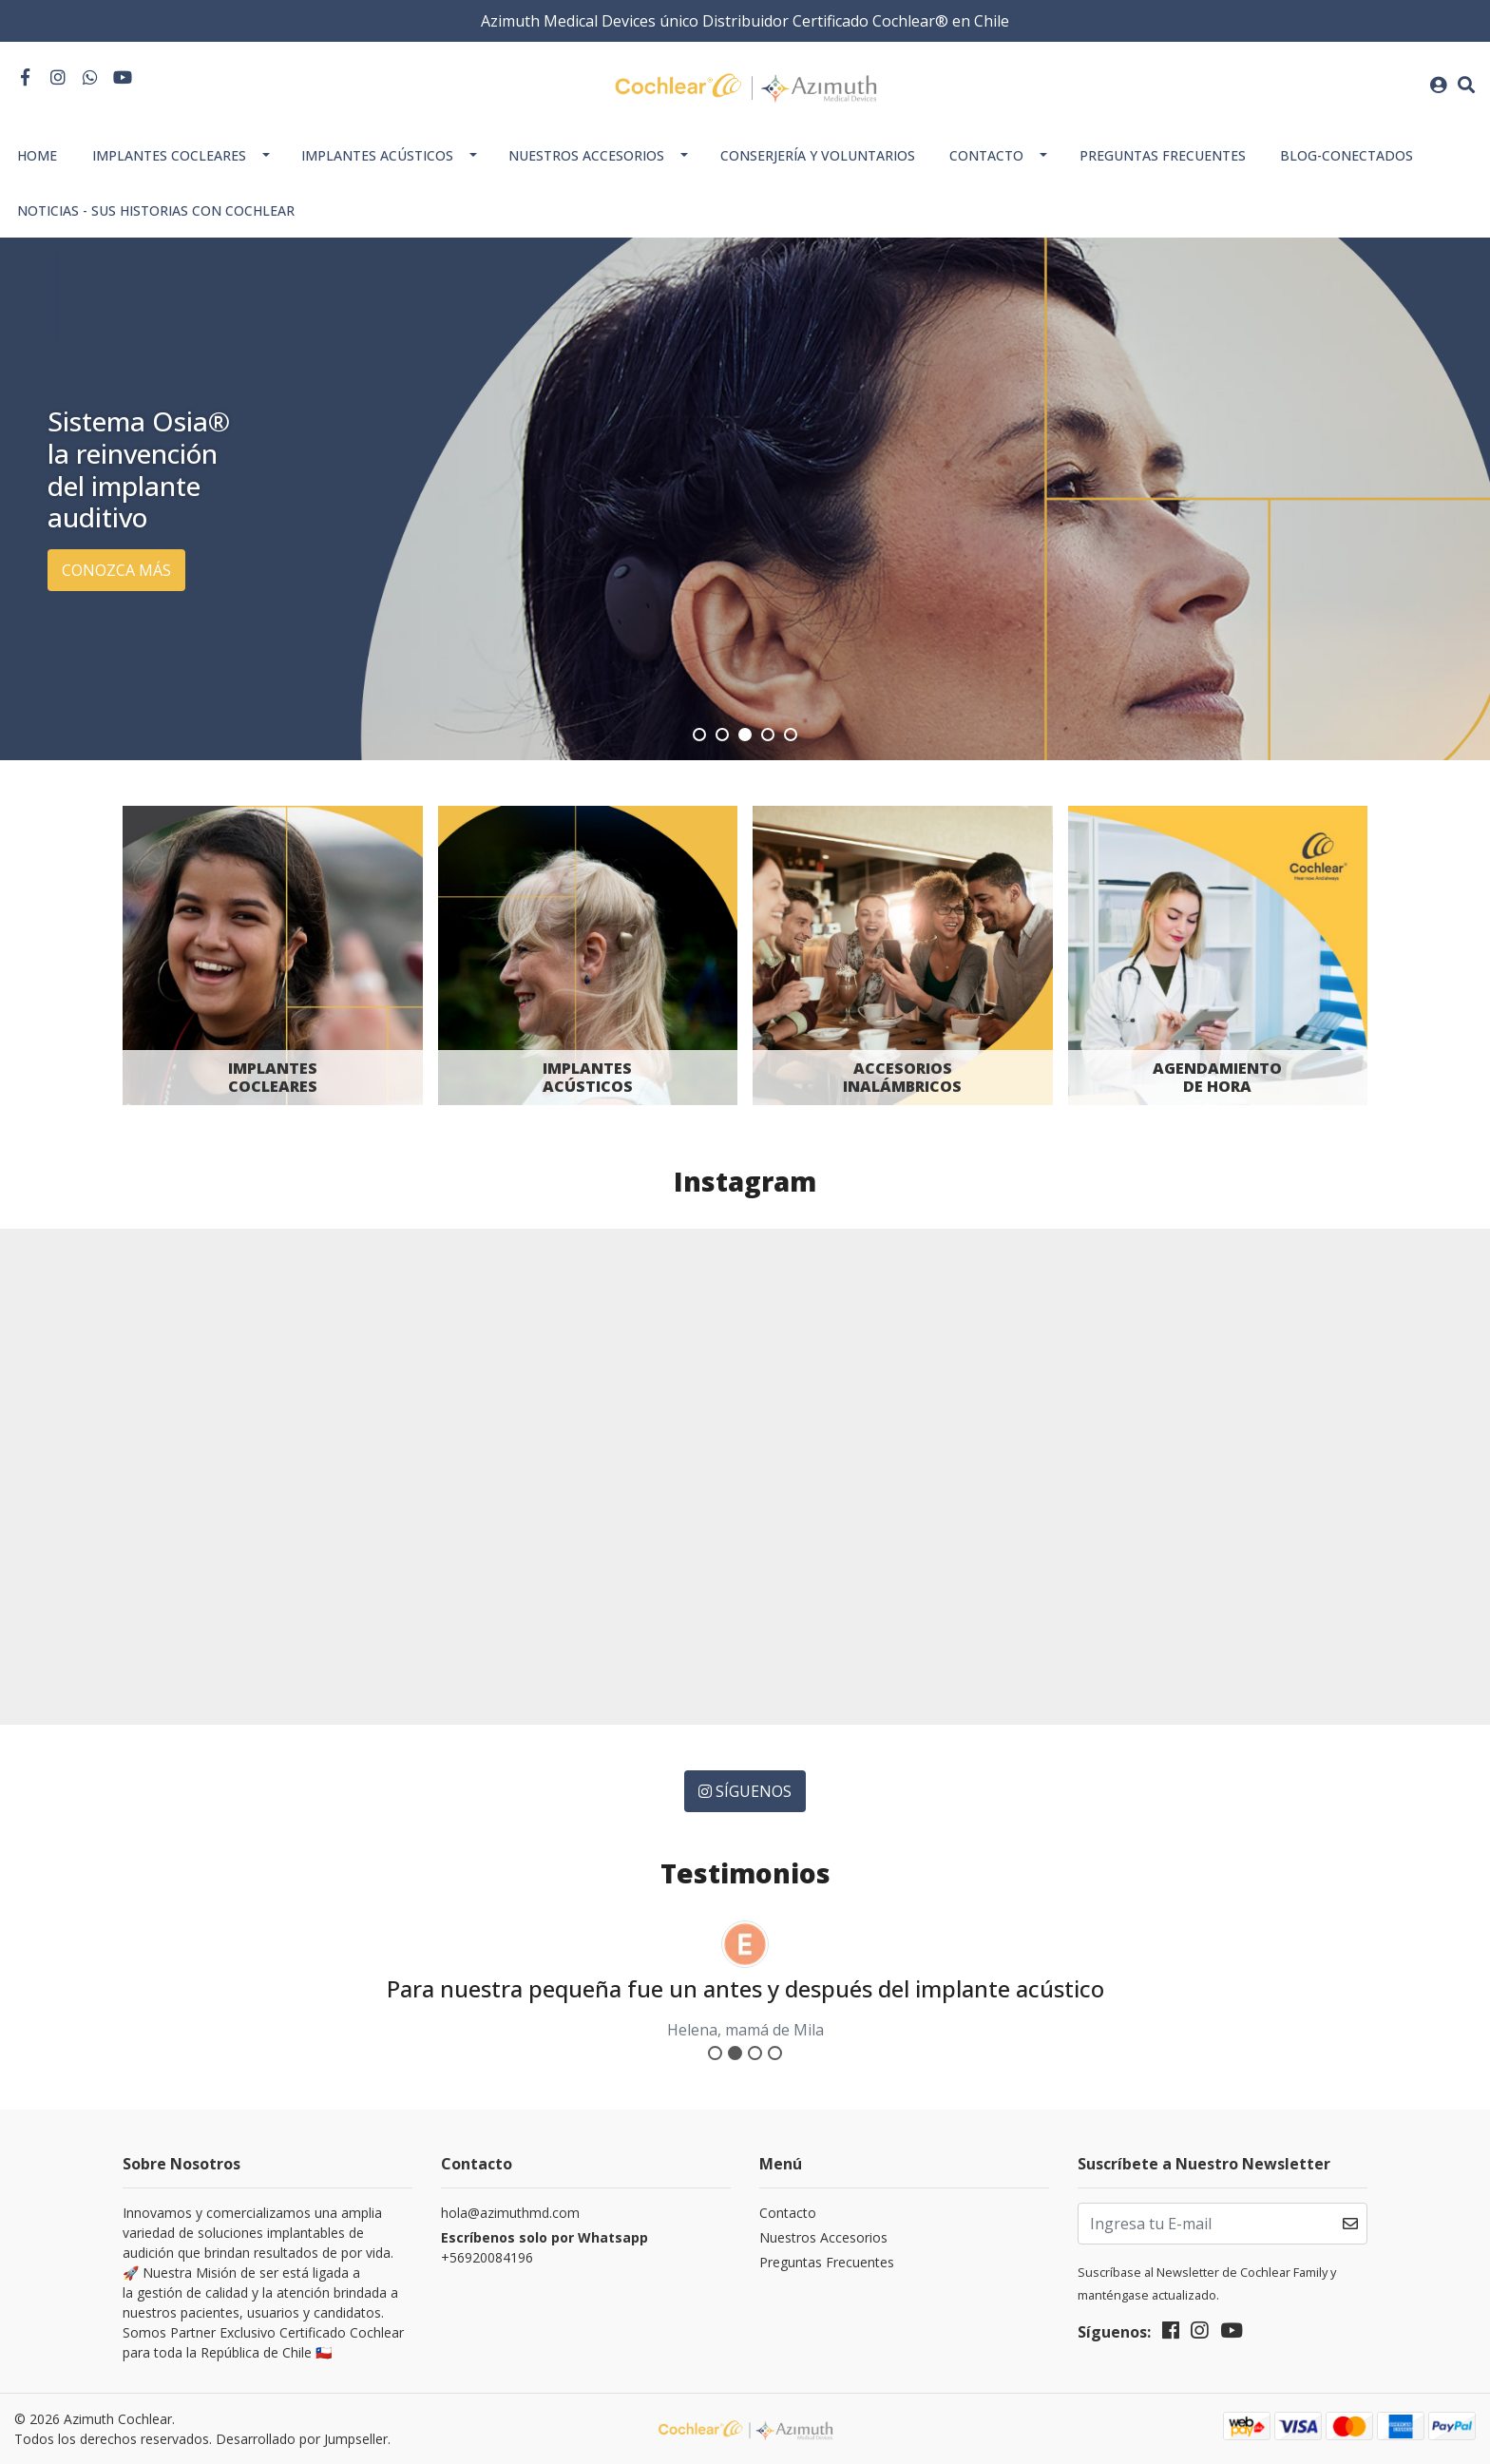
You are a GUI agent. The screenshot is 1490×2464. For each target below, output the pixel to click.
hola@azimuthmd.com (510, 2213)
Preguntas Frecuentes (1162, 155)
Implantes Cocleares (169, 155)
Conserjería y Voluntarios (817, 155)
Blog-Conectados (1346, 155)
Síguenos (745, 1791)
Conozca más (116, 570)
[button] (699, 734)
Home (37, 155)
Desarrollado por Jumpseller (302, 2439)
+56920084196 (546, 2247)
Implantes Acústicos (377, 155)
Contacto (986, 155)
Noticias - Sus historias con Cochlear (156, 210)
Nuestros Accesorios (586, 155)
